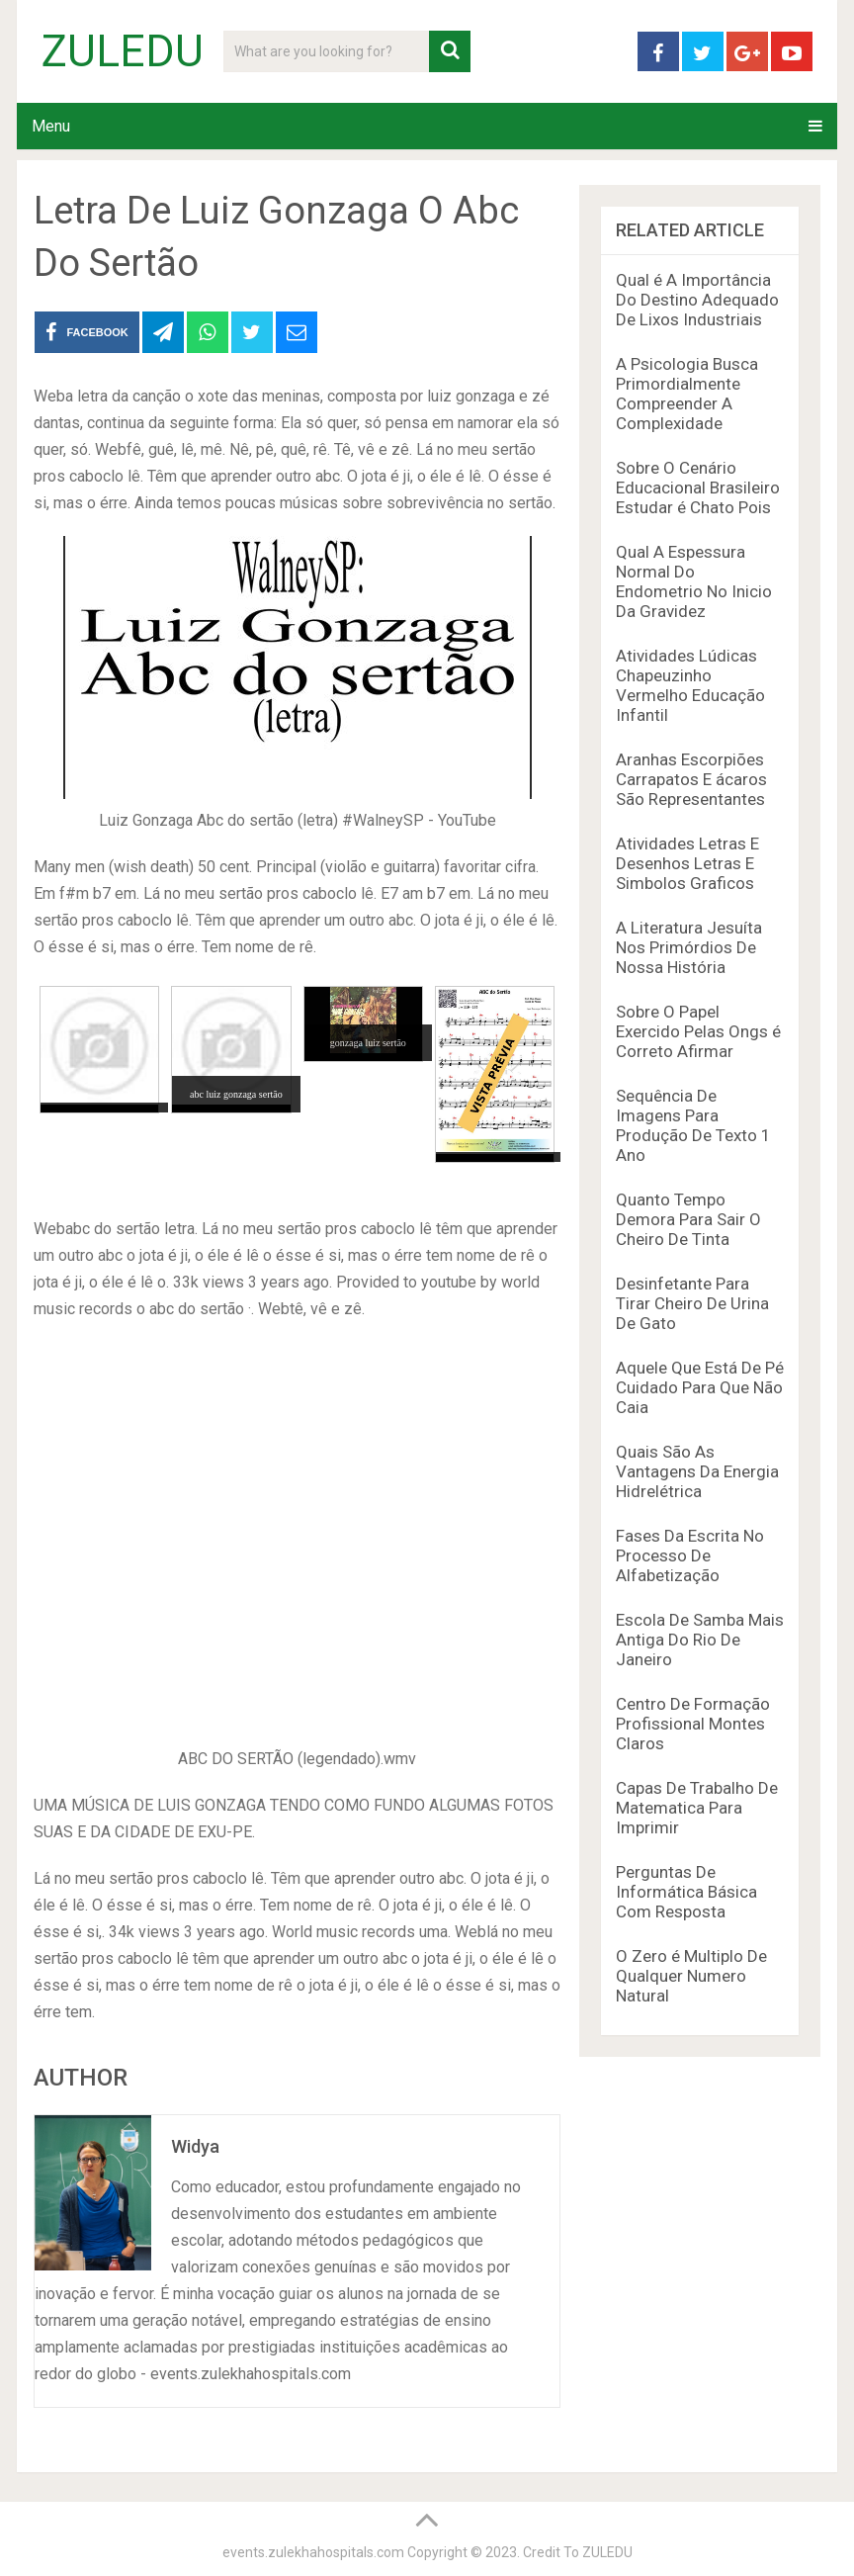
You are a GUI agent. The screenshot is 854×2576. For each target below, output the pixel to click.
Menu (51, 126)
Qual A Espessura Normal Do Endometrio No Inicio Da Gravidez (694, 581)
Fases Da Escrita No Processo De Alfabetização (690, 1555)
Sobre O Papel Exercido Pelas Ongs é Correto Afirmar (698, 1031)
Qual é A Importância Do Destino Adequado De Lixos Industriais (697, 299)
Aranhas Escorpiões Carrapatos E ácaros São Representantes (691, 779)
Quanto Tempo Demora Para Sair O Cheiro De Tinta (688, 1219)
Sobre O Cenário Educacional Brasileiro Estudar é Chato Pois (698, 487)
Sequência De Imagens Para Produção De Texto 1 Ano (693, 1125)
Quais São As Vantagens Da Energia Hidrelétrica (697, 1471)
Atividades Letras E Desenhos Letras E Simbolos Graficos (687, 863)
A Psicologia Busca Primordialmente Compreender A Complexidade (687, 393)
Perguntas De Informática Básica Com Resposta (686, 1891)
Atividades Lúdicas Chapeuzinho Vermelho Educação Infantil (690, 685)
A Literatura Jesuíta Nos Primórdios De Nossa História (689, 947)
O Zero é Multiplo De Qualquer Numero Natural (691, 1975)
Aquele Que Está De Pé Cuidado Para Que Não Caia (700, 1387)
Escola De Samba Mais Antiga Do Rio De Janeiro (700, 1639)
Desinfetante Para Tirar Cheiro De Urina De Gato (692, 1303)
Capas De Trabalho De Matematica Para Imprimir (697, 1807)
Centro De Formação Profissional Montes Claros (693, 1723)
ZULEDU (123, 51)
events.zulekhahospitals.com (313, 2552)
